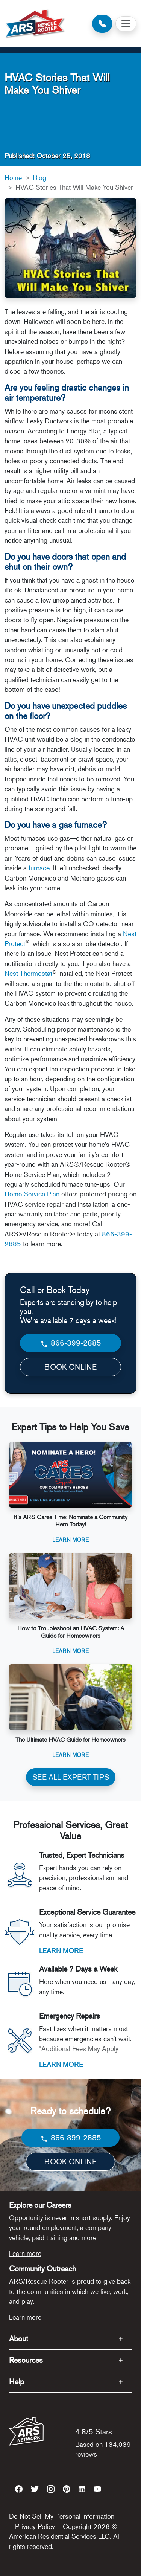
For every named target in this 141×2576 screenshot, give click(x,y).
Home (13, 177)
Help (16, 2381)
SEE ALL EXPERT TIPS (70, 1777)
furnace (39, 868)
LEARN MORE (61, 1950)
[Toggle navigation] (125, 23)
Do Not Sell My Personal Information (61, 2516)
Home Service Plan (32, 1194)
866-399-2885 (70, 1343)
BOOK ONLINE (70, 1367)
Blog (39, 177)
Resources (26, 2360)
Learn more (25, 2253)
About (18, 2338)
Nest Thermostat (28, 973)
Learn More (70, 1539)
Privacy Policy (35, 2526)
